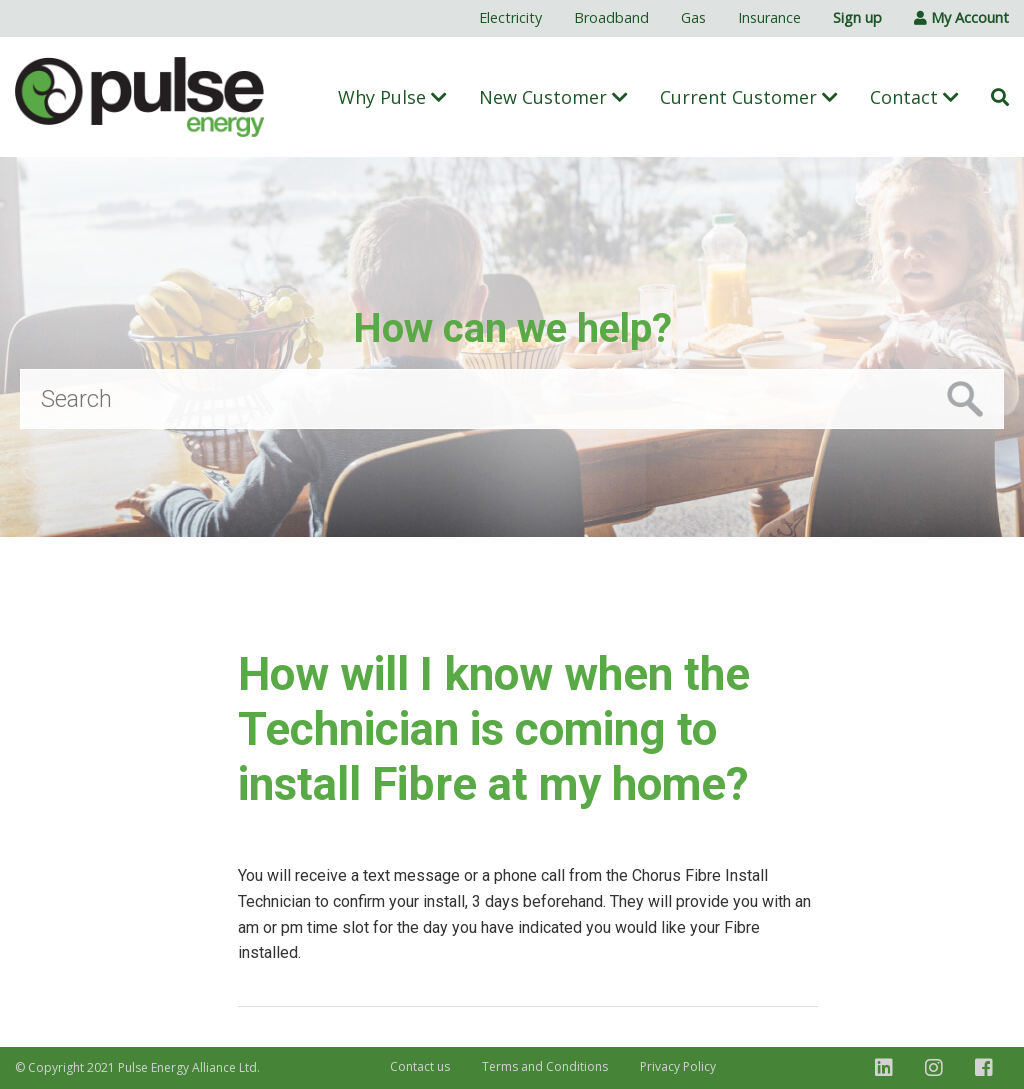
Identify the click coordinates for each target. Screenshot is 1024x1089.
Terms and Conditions (545, 1066)
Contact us (420, 1066)
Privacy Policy (678, 1066)
